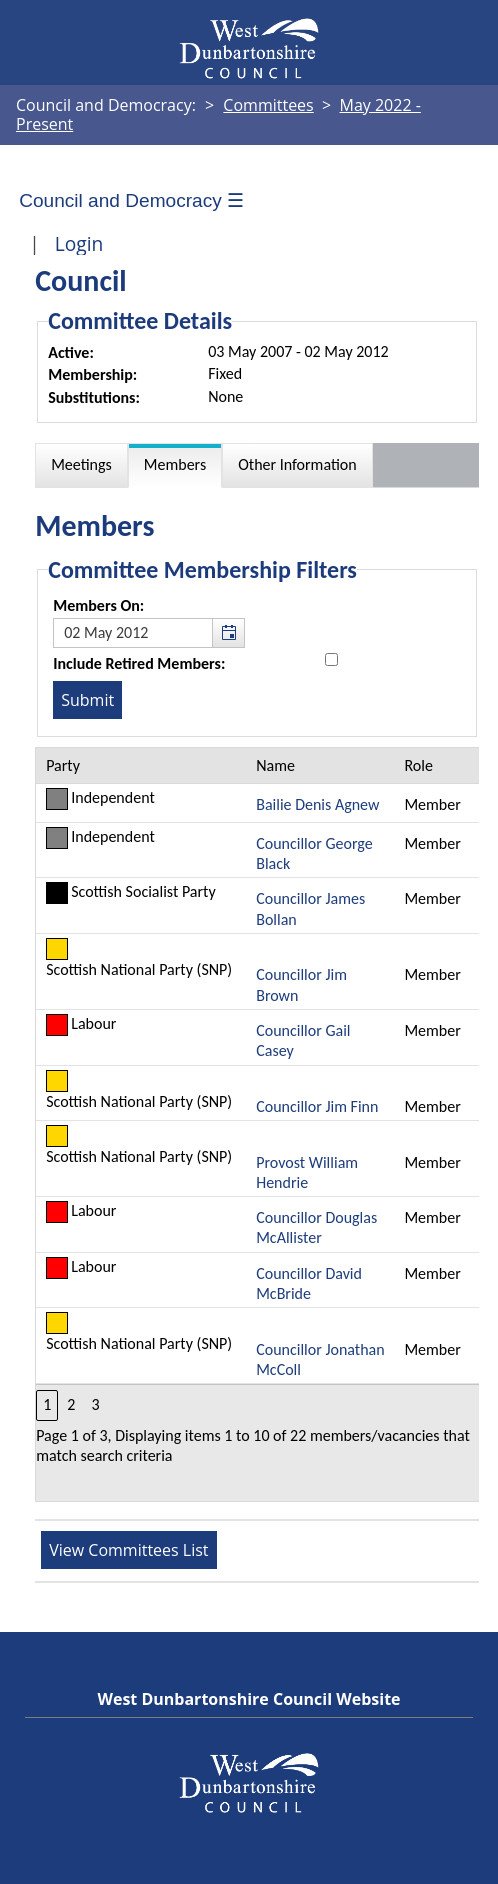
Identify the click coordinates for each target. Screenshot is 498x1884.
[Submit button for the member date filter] (87, 700)
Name (275, 765)
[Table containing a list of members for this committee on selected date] (258, 1125)
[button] (228, 633)
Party (63, 765)
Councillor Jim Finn (317, 1106)
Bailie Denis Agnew (317, 804)
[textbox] (149, 633)
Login (79, 243)
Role (418, 765)
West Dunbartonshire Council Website (248, 1699)
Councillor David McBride (309, 1283)
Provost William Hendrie (307, 1172)
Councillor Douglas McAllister (316, 1227)
